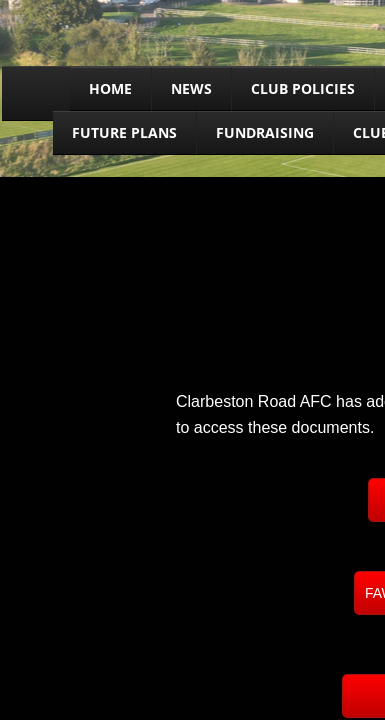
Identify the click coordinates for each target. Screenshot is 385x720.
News (191, 88)
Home (110, 88)
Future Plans (124, 132)
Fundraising (265, 132)
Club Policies (303, 88)
